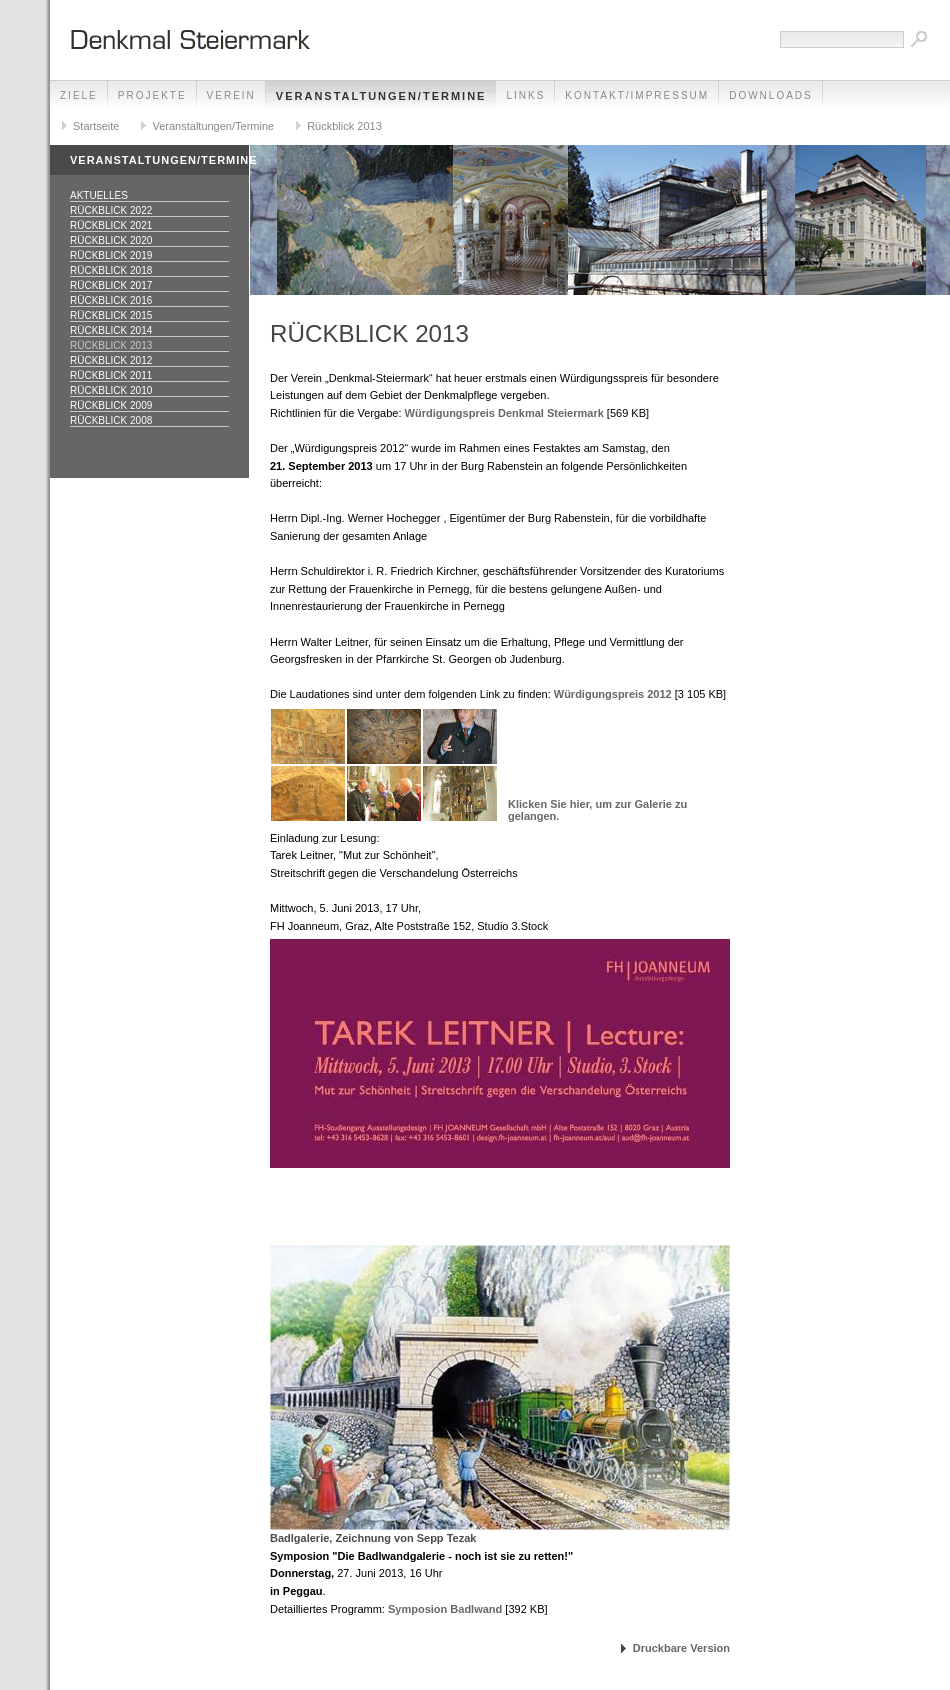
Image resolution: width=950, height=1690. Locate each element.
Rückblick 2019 (111, 255)
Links (525, 95)
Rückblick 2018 (111, 270)
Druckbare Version (681, 1648)
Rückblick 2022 (111, 210)
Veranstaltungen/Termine (381, 96)
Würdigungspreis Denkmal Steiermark (504, 413)
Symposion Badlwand (445, 1609)
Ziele (79, 95)
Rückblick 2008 (111, 420)
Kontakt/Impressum (637, 95)
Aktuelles (99, 195)
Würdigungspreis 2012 (613, 694)
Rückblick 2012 (111, 360)
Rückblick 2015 (111, 315)
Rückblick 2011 (111, 375)
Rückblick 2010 (111, 390)
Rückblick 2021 (111, 225)
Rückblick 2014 (111, 330)
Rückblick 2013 (344, 126)
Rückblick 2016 (111, 300)
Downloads (771, 95)
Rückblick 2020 (111, 240)
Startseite (96, 126)
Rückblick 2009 (111, 405)
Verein (231, 95)
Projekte (152, 95)
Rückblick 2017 (111, 285)
